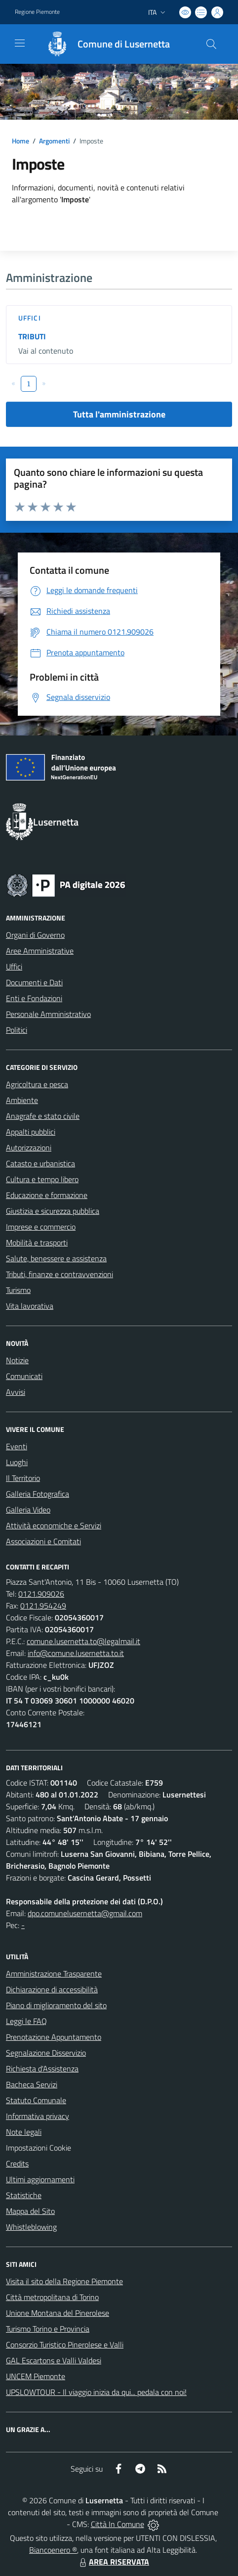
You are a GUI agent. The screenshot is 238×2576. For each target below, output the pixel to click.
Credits (17, 2163)
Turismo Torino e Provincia (47, 2329)
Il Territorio (23, 1478)
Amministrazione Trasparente (54, 1973)
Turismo (18, 1290)
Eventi (16, 1446)
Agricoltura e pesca (37, 1084)
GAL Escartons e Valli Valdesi (53, 2360)
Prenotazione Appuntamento (53, 2037)
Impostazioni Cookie (38, 2148)
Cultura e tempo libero (42, 1179)
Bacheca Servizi (31, 2084)
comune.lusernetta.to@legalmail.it (83, 1641)
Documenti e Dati (34, 982)
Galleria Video (28, 1510)
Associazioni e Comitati (43, 1541)
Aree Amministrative (40, 951)
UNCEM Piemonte (35, 2376)
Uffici (29, 318)
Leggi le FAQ (26, 2021)
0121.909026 (41, 1594)
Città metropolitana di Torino (52, 2297)
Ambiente (22, 1100)
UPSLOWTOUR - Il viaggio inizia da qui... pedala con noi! (96, 2392)
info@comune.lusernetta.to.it (76, 1653)
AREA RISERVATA (113, 2562)
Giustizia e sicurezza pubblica (52, 1211)
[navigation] (20, 43)
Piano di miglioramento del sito (56, 2005)
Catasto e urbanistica (40, 1163)
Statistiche (23, 2195)
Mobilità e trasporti (37, 1242)
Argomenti (54, 141)
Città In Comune (117, 2524)
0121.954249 (43, 1605)
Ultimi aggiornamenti (40, 2179)
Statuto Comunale (36, 2100)
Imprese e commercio (41, 1227)
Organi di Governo (35, 935)
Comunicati (24, 1376)
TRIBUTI (32, 336)
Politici (16, 1030)
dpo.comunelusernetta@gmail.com (85, 1913)
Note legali (23, 2132)
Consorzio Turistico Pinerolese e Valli (64, 2344)
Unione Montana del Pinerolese (57, 2313)
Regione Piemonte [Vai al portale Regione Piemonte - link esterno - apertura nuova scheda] (37, 11)
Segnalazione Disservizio (46, 2053)
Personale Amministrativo (48, 1014)
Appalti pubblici (30, 1132)
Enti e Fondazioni (34, 998)
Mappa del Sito (30, 2211)
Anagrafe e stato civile (42, 1116)
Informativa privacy (37, 2116)
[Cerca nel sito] (211, 44)
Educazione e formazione (46, 1195)
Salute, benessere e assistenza (56, 1258)
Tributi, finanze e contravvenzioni (59, 1274)
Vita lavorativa (29, 1306)
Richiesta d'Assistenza (42, 2068)
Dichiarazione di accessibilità (52, 1989)
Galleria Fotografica (37, 1494)
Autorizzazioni (28, 1147)
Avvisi (15, 1392)
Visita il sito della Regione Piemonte (64, 2281)
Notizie (17, 1360)
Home (20, 141)
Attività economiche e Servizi (53, 1525)
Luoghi (17, 1462)
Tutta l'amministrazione (119, 414)
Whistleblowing (31, 2227)
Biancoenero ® (53, 2550)
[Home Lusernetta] (103, 44)
